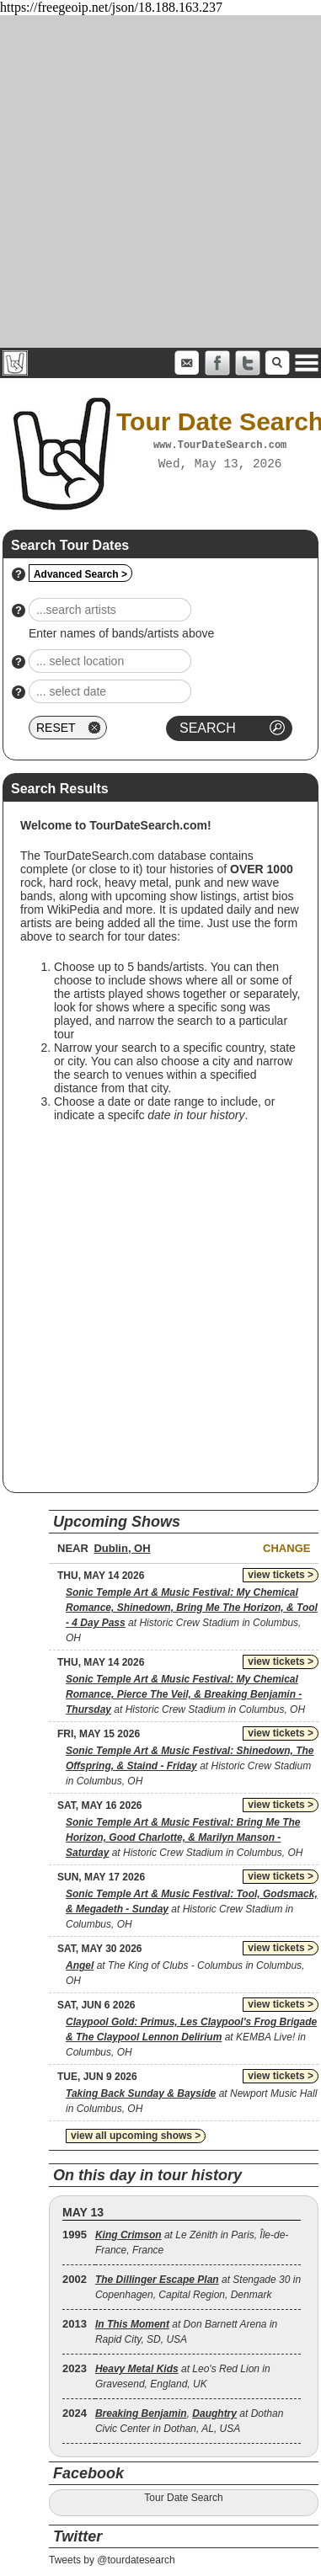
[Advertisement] (158, 181)
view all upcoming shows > (136, 2135)
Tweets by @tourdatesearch (112, 2560)
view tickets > (280, 1575)
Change (286, 1548)
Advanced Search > (80, 574)
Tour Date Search (183, 2498)
